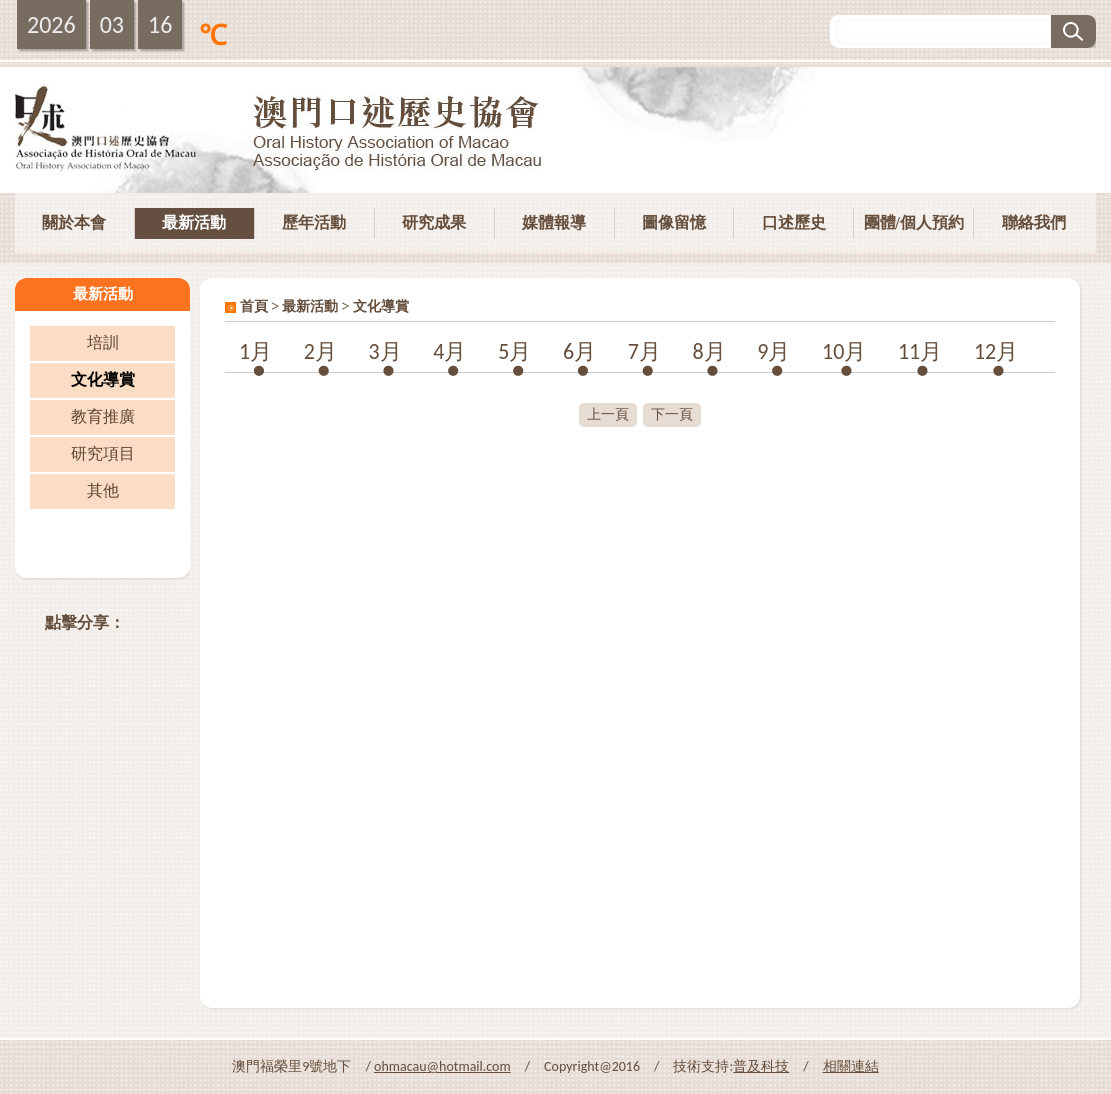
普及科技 (761, 1066)
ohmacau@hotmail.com (442, 1066)
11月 (920, 351)
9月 (773, 351)
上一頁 (608, 414)
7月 (644, 351)
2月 (320, 351)
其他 (103, 490)
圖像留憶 (674, 222)
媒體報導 (554, 222)
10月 (844, 351)
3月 (385, 351)
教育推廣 (103, 416)
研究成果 (434, 222)
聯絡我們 (1034, 222)
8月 (708, 351)
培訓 (103, 342)
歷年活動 (314, 222)
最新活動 (194, 222)
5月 (514, 351)
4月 (449, 351)
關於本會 (74, 222)
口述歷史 (794, 222)
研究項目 (103, 453)
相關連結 (851, 1066)
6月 (579, 351)
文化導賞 (103, 379)
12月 (996, 351)
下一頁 (672, 414)
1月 (255, 351)
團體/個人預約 (914, 222)
